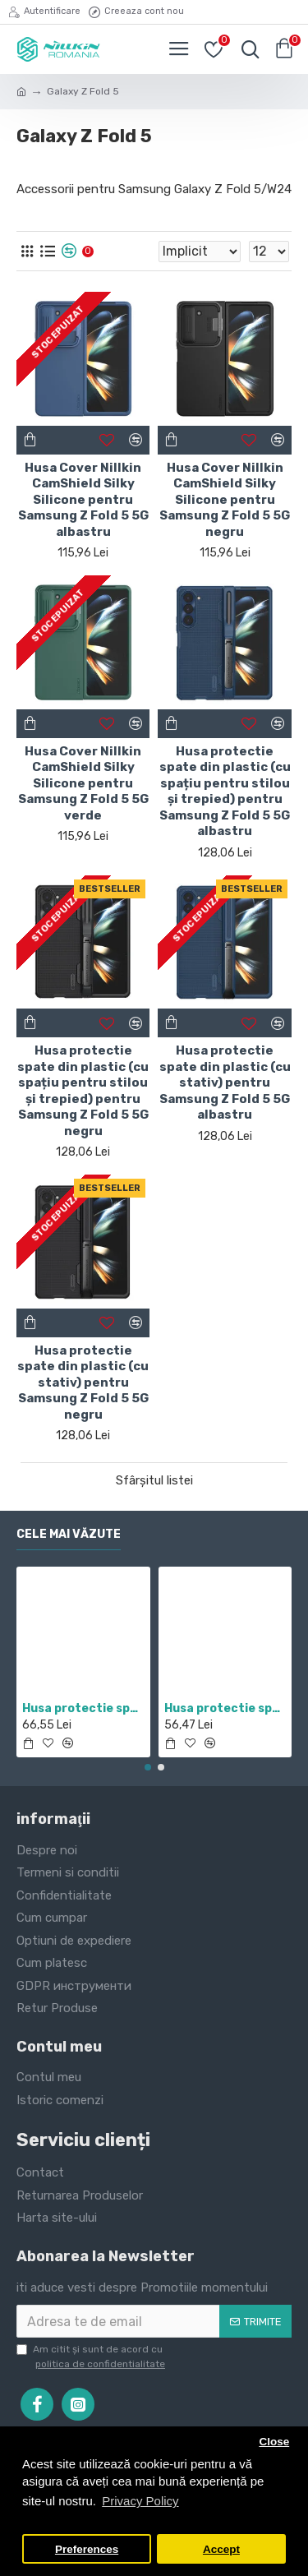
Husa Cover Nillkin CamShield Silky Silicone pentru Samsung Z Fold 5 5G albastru (83, 499)
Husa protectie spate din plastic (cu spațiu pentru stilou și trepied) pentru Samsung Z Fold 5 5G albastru (225, 791)
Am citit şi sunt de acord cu (92, 2357)
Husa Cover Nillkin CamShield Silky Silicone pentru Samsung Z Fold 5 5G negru (224, 499)
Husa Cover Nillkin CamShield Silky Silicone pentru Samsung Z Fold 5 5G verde (83, 783)
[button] (148, 1767)
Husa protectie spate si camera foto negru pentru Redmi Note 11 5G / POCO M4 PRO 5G (83, 1708)
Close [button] (274, 2441)
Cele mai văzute (68, 1534)
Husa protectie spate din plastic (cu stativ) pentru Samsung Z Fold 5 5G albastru (225, 1082)
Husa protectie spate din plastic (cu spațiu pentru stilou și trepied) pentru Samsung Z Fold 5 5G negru (83, 1090)
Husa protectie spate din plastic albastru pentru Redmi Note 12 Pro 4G (225, 1708)
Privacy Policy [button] (140, 2501)
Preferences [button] (86, 2549)
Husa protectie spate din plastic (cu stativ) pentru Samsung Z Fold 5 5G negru (83, 1382)
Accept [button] (221, 2549)
